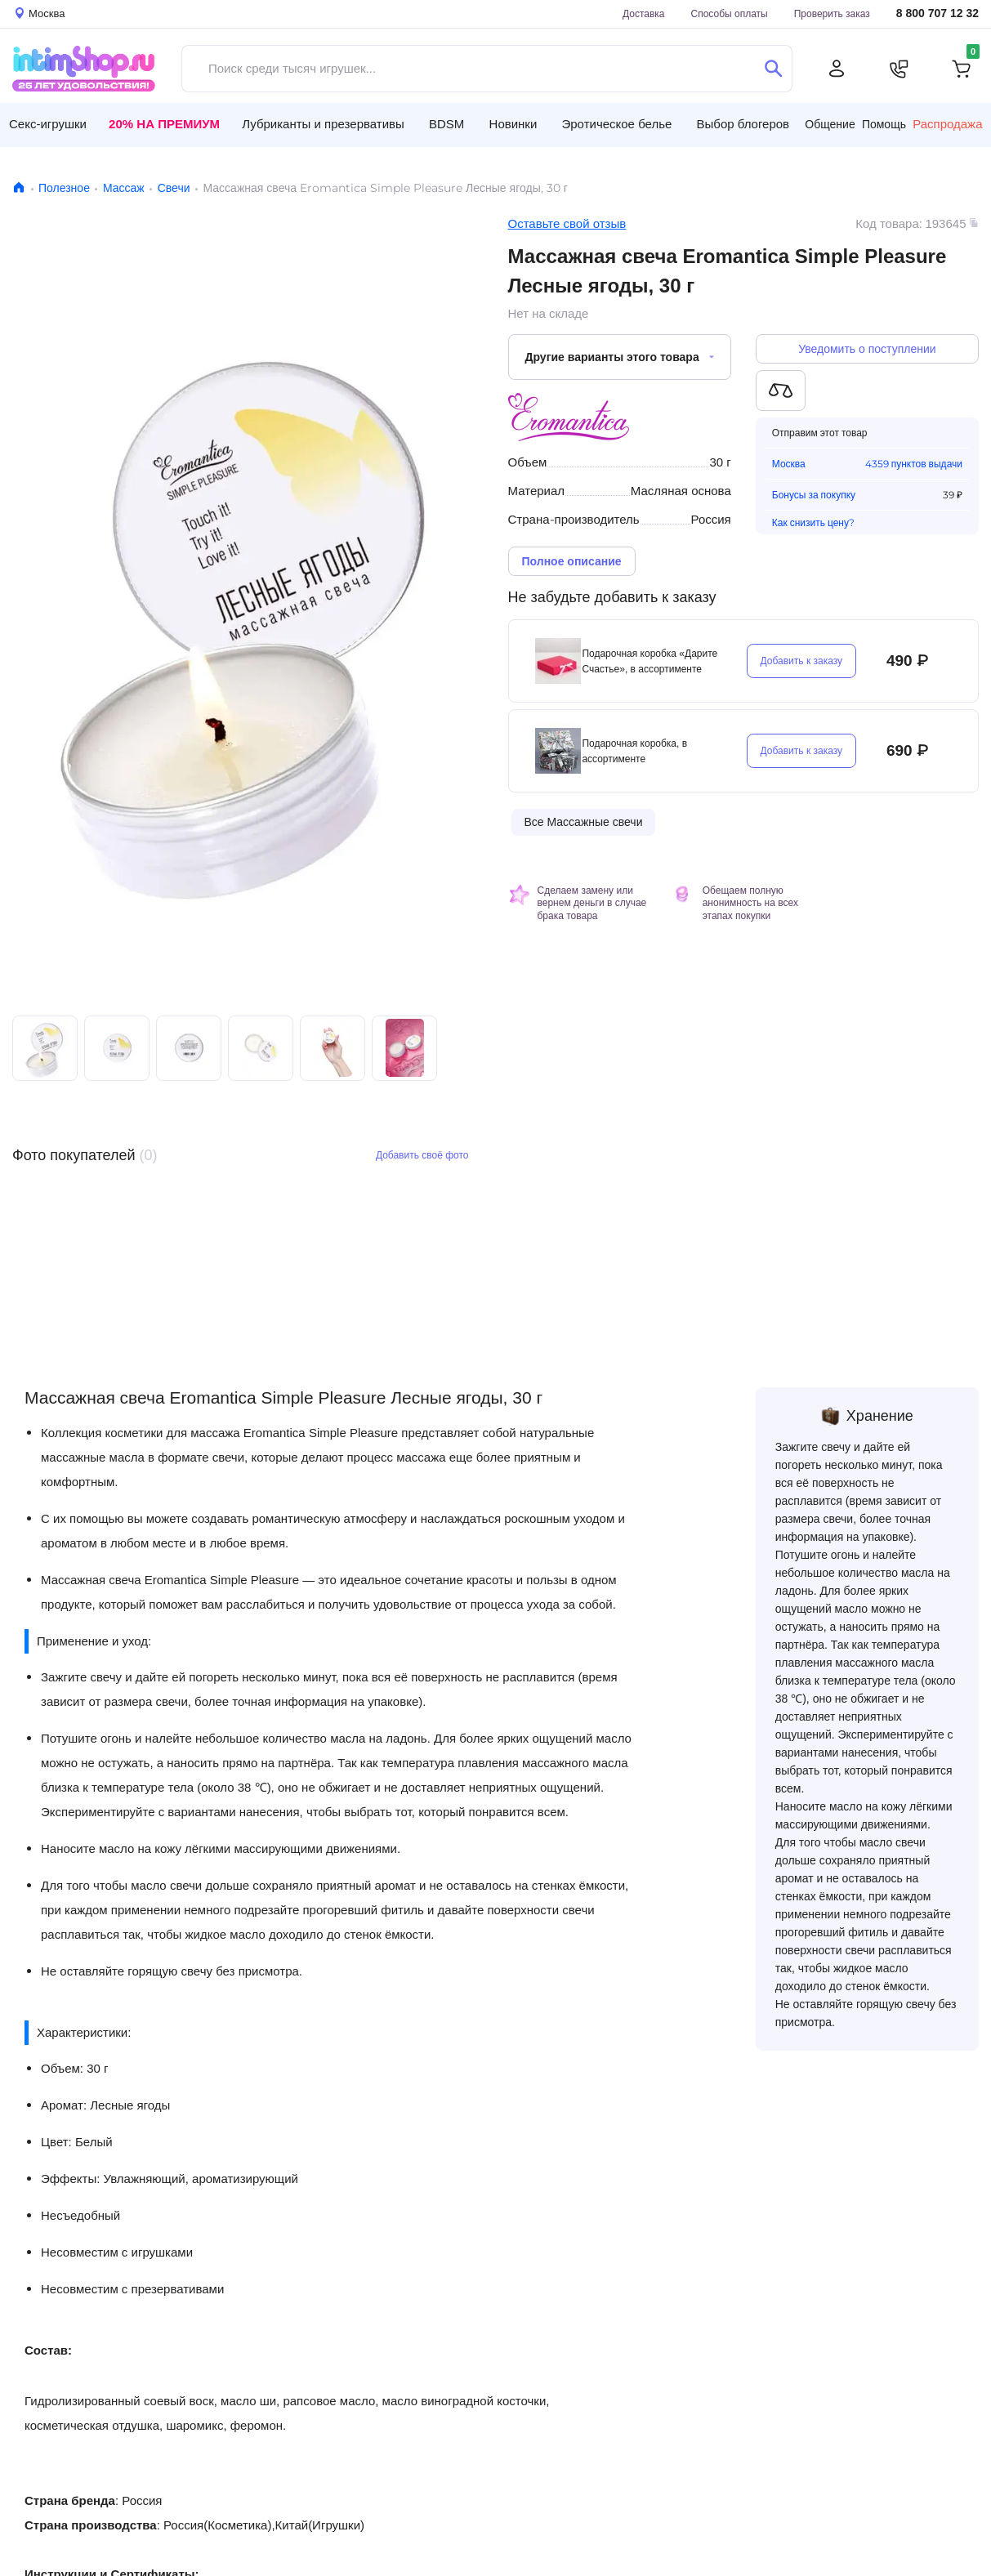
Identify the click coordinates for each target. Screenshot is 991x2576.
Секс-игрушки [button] (48, 124)
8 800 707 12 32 (937, 13)
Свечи (174, 188)
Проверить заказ (832, 13)
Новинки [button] (513, 124)
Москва (789, 464)
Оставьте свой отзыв (567, 223)
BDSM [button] (446, 124)
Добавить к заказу (802, 660)
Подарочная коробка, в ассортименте (634, 751)
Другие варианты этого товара (612, 357)
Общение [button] (830, 124)
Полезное (64, 188)
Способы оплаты (729, 13)
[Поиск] (773, 69)
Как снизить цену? (813, 523)
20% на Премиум (164, 124)
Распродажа (947, 124)
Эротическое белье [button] (617, 124)
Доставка (644, 13)
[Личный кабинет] (837, 69)
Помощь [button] (884, 124)
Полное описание (572, 561)
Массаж (124, 188)
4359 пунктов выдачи (913, 464)
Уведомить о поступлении (866, 349)
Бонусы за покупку (813, 495)
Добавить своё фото (422, 1155)
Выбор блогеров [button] (743, 124)
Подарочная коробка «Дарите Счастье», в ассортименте (649, 661)
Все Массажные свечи (584, 822)
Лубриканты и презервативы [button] (323, 124)
